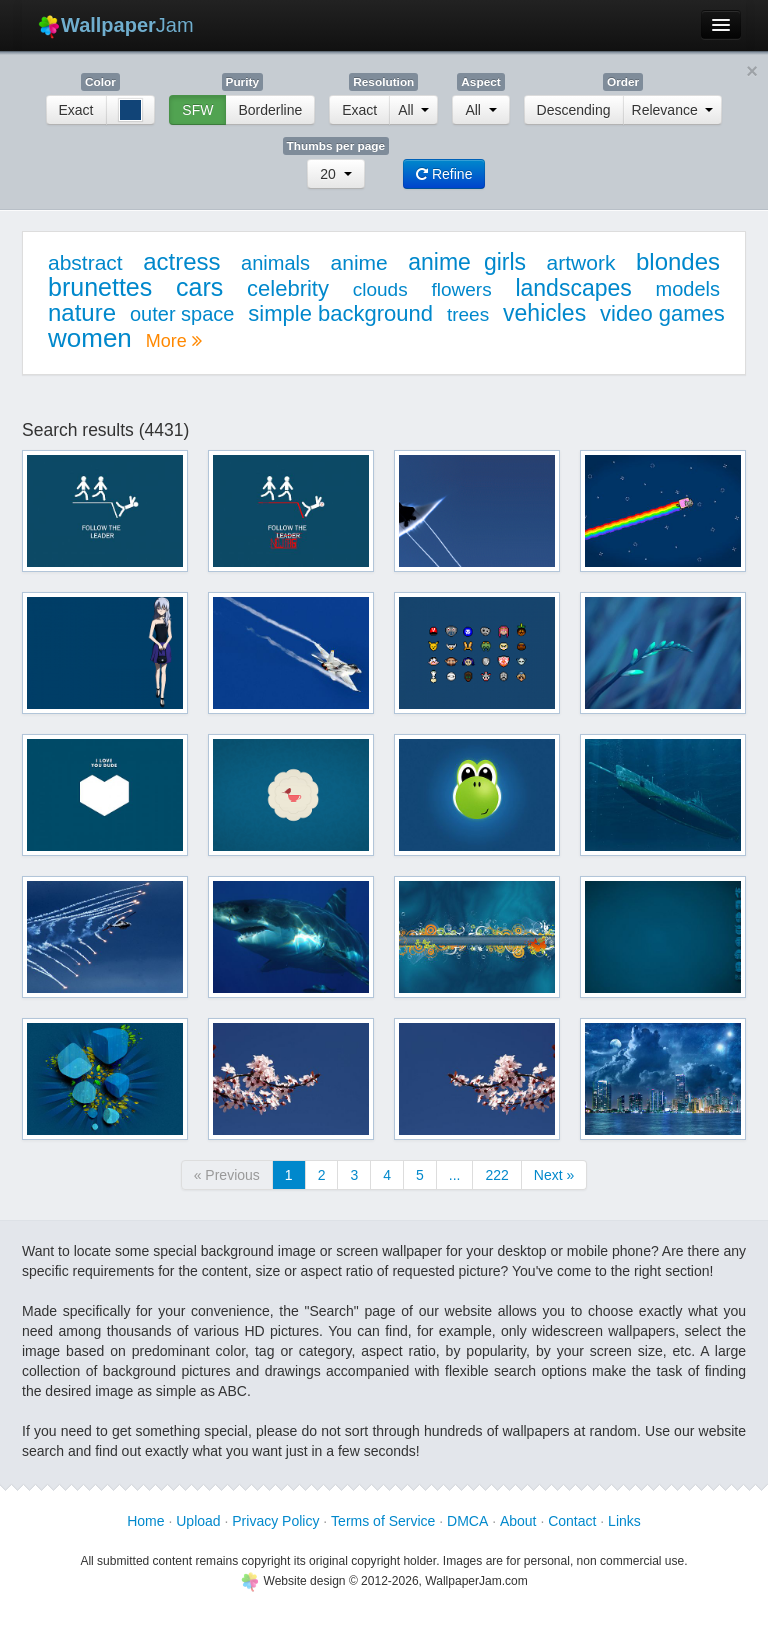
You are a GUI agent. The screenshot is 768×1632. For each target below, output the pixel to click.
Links (624, 1521)
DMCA (467, 1521)
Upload (198, 1521)
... (455, 1175)
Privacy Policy (275, 1521)
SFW (197, 110)
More (174, 341)
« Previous (227, 1175)
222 (496, 1175)
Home (145, 1521)
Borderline (270, 110)
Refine (444, 174)
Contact (572, 1521)
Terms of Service (383, 1521)
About (518, 1521)
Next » (554, 1175)
